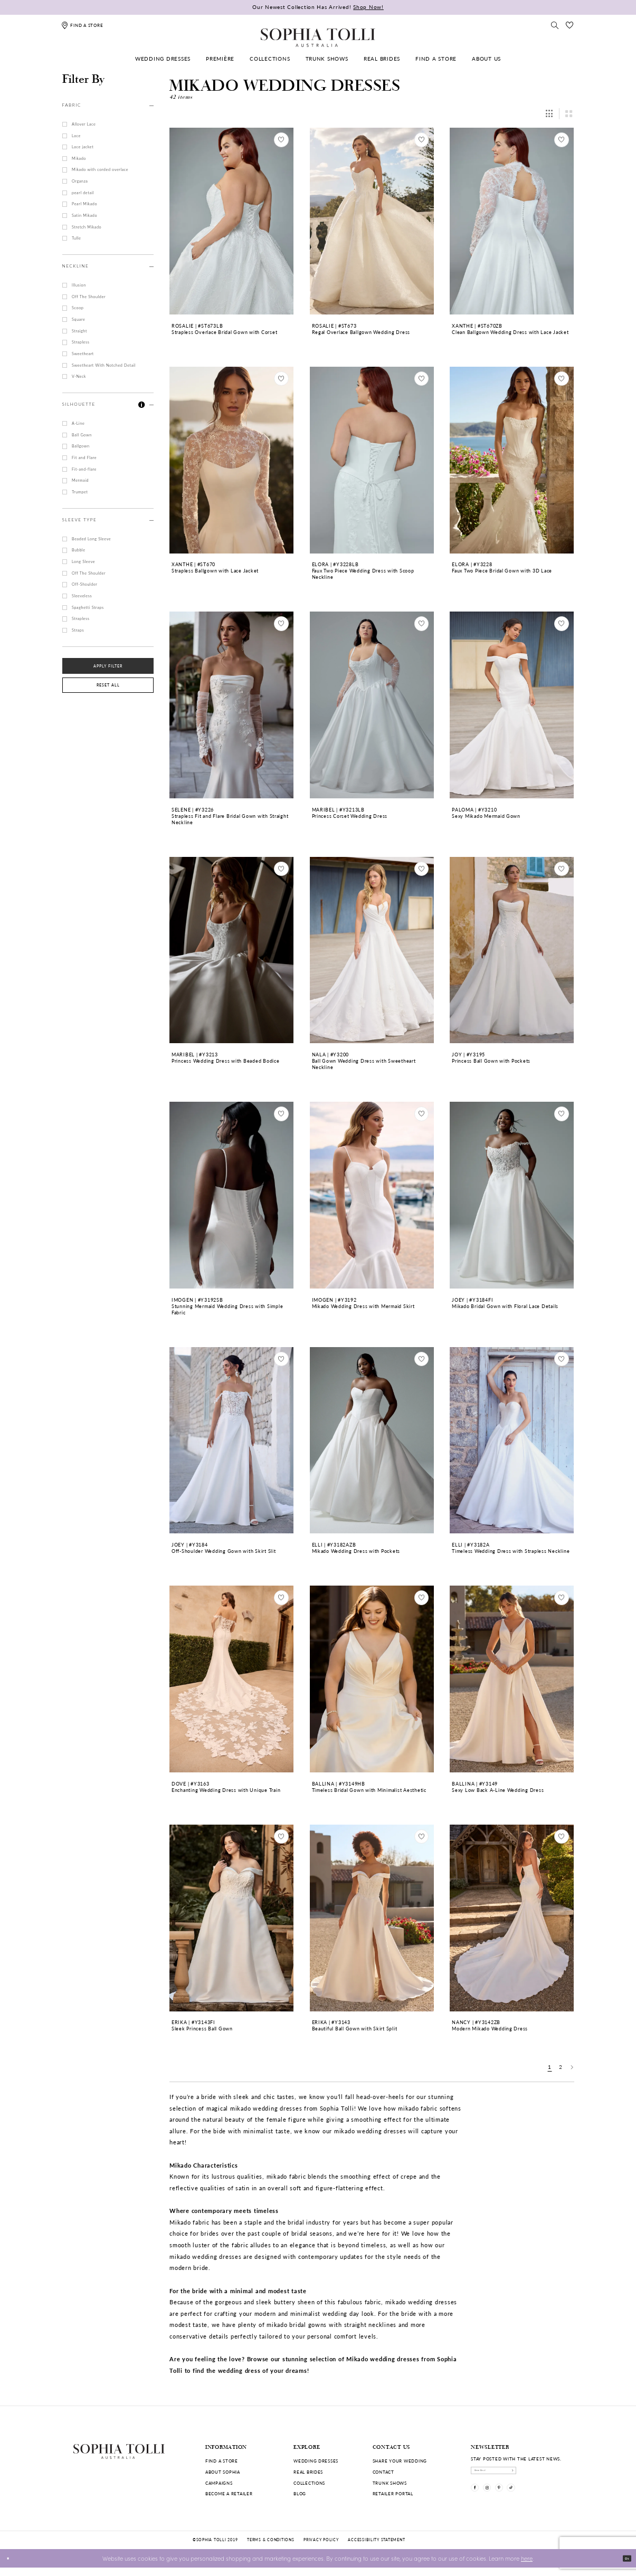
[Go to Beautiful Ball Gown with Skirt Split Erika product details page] (372, 1918)
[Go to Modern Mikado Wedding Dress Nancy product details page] (512, 1918)
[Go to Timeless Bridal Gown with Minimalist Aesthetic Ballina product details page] (372, 1679)
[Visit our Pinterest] (520, 2500)
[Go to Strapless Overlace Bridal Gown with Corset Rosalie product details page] (231, 221)
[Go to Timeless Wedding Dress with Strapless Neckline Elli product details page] (512, 1440)
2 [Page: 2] (561, 2067)
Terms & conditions (270, 2548)
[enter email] (517, 2474)
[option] (232, 239)
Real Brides (308, 2472)
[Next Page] (572, 2067)
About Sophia (222, 2472)
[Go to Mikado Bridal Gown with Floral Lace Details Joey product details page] (512, 1195)
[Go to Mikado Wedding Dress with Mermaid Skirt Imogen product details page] (372, 1195)
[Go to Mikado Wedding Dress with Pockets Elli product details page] (372, 1440)
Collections (309, 2483)
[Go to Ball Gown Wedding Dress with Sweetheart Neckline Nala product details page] (372, 950)
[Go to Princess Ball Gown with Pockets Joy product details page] (512, 950)
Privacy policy (320, 2548)
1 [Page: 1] (550, 2067)
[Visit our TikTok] (540, 2500)
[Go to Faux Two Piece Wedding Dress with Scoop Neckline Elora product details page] (372, 460)
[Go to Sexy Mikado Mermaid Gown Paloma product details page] (512, 705)
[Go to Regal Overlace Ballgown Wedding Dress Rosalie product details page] (372, 221)
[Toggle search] (554, 25)
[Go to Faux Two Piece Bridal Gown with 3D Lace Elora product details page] (512, 460)
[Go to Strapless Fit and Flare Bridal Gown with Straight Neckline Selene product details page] (231, 705)
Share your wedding (400, 2461)
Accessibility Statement (376, 2548)
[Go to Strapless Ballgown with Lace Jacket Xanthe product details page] (231, 460)
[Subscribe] (556, 2474)
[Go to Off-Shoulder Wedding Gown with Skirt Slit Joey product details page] (231, 1440)
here (527, 2566)
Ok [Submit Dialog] (623, 2566)
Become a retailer (229, 2493)
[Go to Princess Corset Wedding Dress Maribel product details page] (372, 705)
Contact (383, 2472)
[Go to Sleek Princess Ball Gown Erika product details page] (231, 1918)
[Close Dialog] (11, 2567)
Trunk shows (390, 2483)
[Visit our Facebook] (479, 2500)
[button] (141, 405)
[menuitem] (162, 58)
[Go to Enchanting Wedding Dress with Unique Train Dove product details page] (231, 1679)
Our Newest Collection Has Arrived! (318, 7)
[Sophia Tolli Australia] (318, 37)
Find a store (221, 2461)
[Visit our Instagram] (499, 2500)
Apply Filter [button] (107, 666)
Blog (299, 2493)
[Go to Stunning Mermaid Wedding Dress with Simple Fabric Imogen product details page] (231, 1195)
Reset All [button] (108, 685)
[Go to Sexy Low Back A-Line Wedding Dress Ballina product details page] (512, 1679)
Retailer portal (393, 2493)
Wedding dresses (315, 2461)
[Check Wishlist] (569, 25)
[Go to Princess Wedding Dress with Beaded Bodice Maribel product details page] (231, 950)
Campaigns (219, 2483)
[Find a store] (82, 25)
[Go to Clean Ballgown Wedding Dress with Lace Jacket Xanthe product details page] (512, 221)
